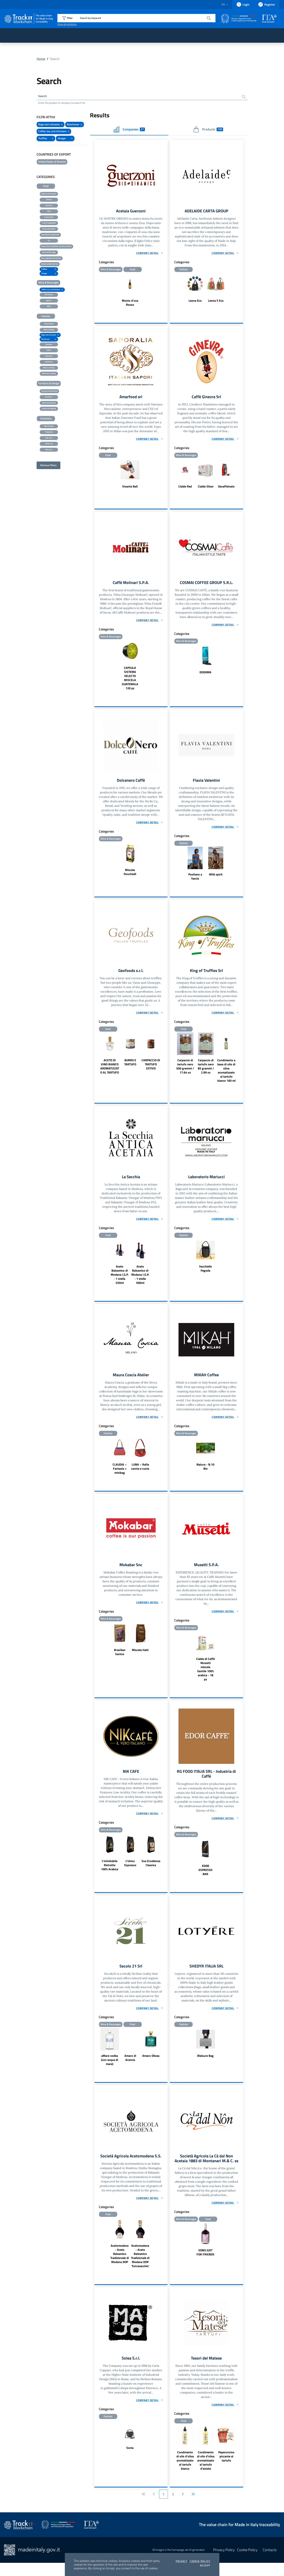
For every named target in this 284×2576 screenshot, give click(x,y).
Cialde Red (185, 488)
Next (241, 478)
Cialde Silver (206, 488)
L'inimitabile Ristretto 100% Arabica (109, 1871)
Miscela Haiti (140, 1655)
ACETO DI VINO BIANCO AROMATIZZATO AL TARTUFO (109, 1069)
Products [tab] (208, 130)
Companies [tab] (129, 130)
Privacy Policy (224, 2563)
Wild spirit (216, 877)
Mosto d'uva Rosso (130, 304)
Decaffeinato (226, 488)
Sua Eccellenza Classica (151, 1869)
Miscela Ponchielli (130, 875)
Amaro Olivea (150, 2062)
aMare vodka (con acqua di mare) (109, 2066)
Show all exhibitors (67, 24)
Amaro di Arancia (130, 2064)
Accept (205, 2565)
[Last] (192, 2507)
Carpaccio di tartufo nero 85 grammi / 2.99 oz (206, 1069)
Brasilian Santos (119, 1657)
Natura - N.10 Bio (205, 1471)
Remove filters (48, 466)
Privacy (181, 2561)
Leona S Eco (216, 302)
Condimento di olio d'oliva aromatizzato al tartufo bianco (185, 2473)
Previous (171, 478)
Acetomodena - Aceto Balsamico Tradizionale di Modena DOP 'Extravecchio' (140, 2268)
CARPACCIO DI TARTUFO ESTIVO (151, 1067)
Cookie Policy (200, 2561)
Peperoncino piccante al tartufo (226, 2469)
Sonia (130, 2461)
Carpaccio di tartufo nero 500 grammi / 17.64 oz (185, 1069)
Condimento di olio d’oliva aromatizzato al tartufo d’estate (205, 2473)
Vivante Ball (130, 488)
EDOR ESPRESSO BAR (205, 1876)
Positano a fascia (195, 879)
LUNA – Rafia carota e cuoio (140, 1471)
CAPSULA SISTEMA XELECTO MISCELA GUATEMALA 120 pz (130, 680)
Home (41, 58)
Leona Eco (195, 302)
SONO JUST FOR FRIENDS (205, 2265)
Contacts (270, 2563)
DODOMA (205, 674)
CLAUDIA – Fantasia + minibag (120, 1473)
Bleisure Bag (205, 2062)
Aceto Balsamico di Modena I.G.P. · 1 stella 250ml (120, 1278)
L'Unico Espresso (130, 1869)
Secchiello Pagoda (205, 1272)
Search (43, 96)
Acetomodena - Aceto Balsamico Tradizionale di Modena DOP (119, 2266)
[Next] (182, 2507)
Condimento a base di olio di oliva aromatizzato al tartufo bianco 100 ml (226, 1073)
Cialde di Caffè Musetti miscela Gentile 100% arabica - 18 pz (205, 1674)
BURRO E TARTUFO (130, 1065)
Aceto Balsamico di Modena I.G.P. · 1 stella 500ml (140, 1278)
